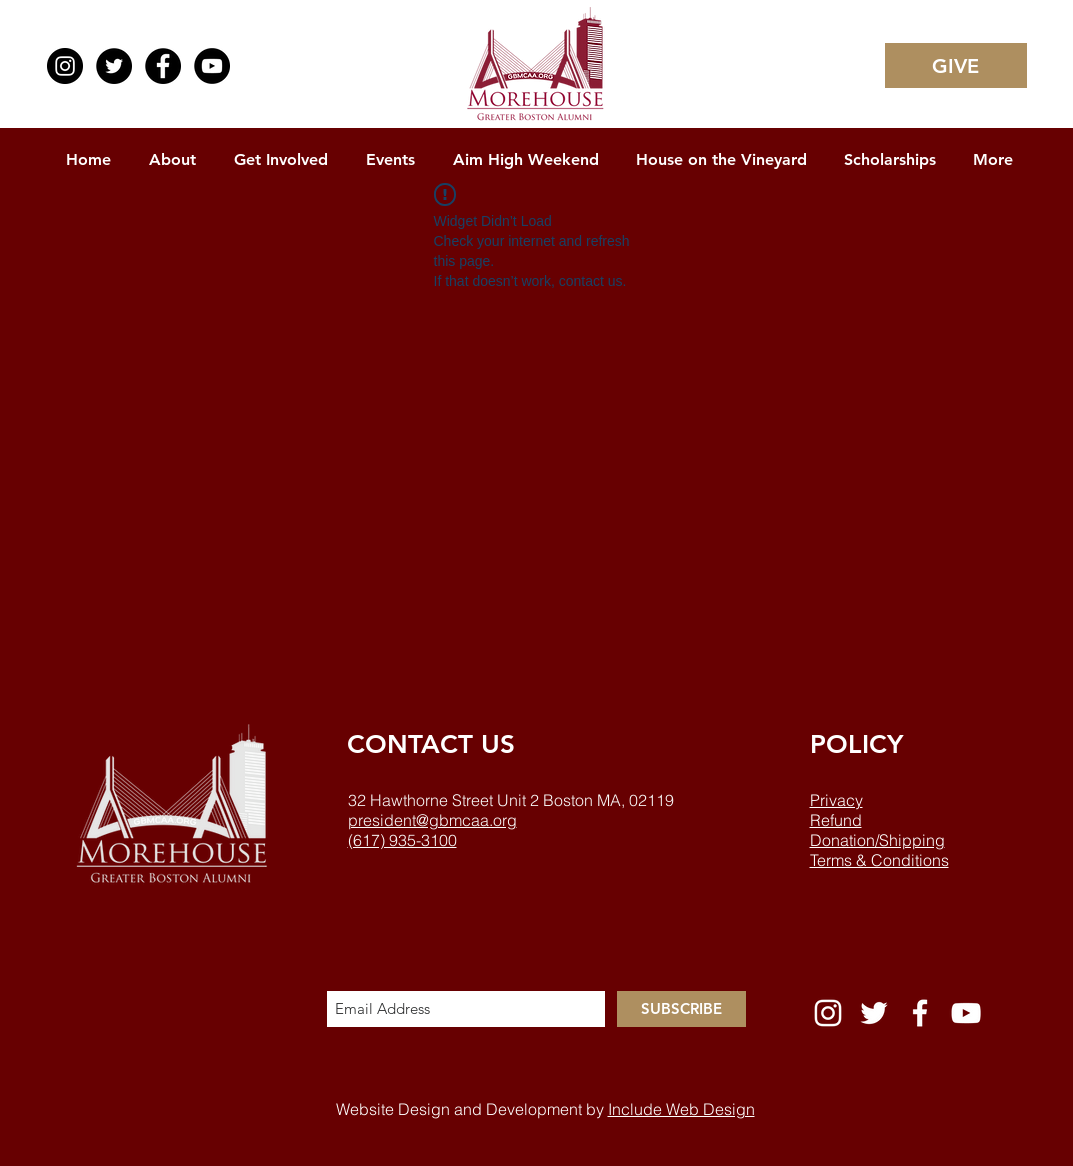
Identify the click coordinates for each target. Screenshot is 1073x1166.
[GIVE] (956, 65)
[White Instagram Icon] (828, 1013)
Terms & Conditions (879, 860)
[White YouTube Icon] (966, 1013)
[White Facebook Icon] (920, 1013)
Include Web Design (681, 1109)
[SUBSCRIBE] (681, 1009)
